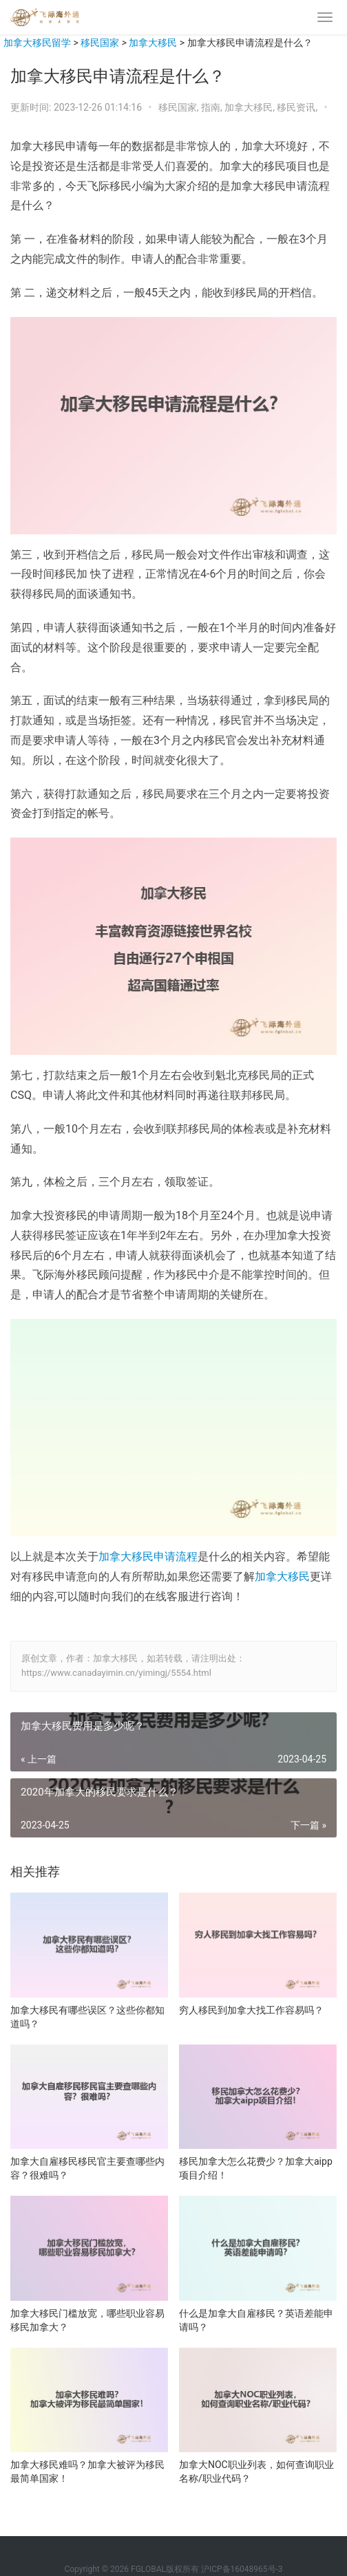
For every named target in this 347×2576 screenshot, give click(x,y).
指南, (212, 107)
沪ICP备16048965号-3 (242, 2569)
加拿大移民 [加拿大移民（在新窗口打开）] (282, 1576)
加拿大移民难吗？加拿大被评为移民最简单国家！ (87, 2471)
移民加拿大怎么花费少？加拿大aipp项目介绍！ (256, 2168)
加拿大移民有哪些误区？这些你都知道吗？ (87, 2017)
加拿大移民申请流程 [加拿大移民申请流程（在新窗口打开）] (148, 1556)
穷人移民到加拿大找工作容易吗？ (251, 2010)
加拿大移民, (250, 107)
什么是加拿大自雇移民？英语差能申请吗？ (256, 2320)
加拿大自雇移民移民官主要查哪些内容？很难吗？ (87, 2168)
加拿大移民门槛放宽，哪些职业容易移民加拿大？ (87, 2320)
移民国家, (179, 107)
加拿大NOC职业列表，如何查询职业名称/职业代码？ (256, 2471)
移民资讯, (298, 107)
